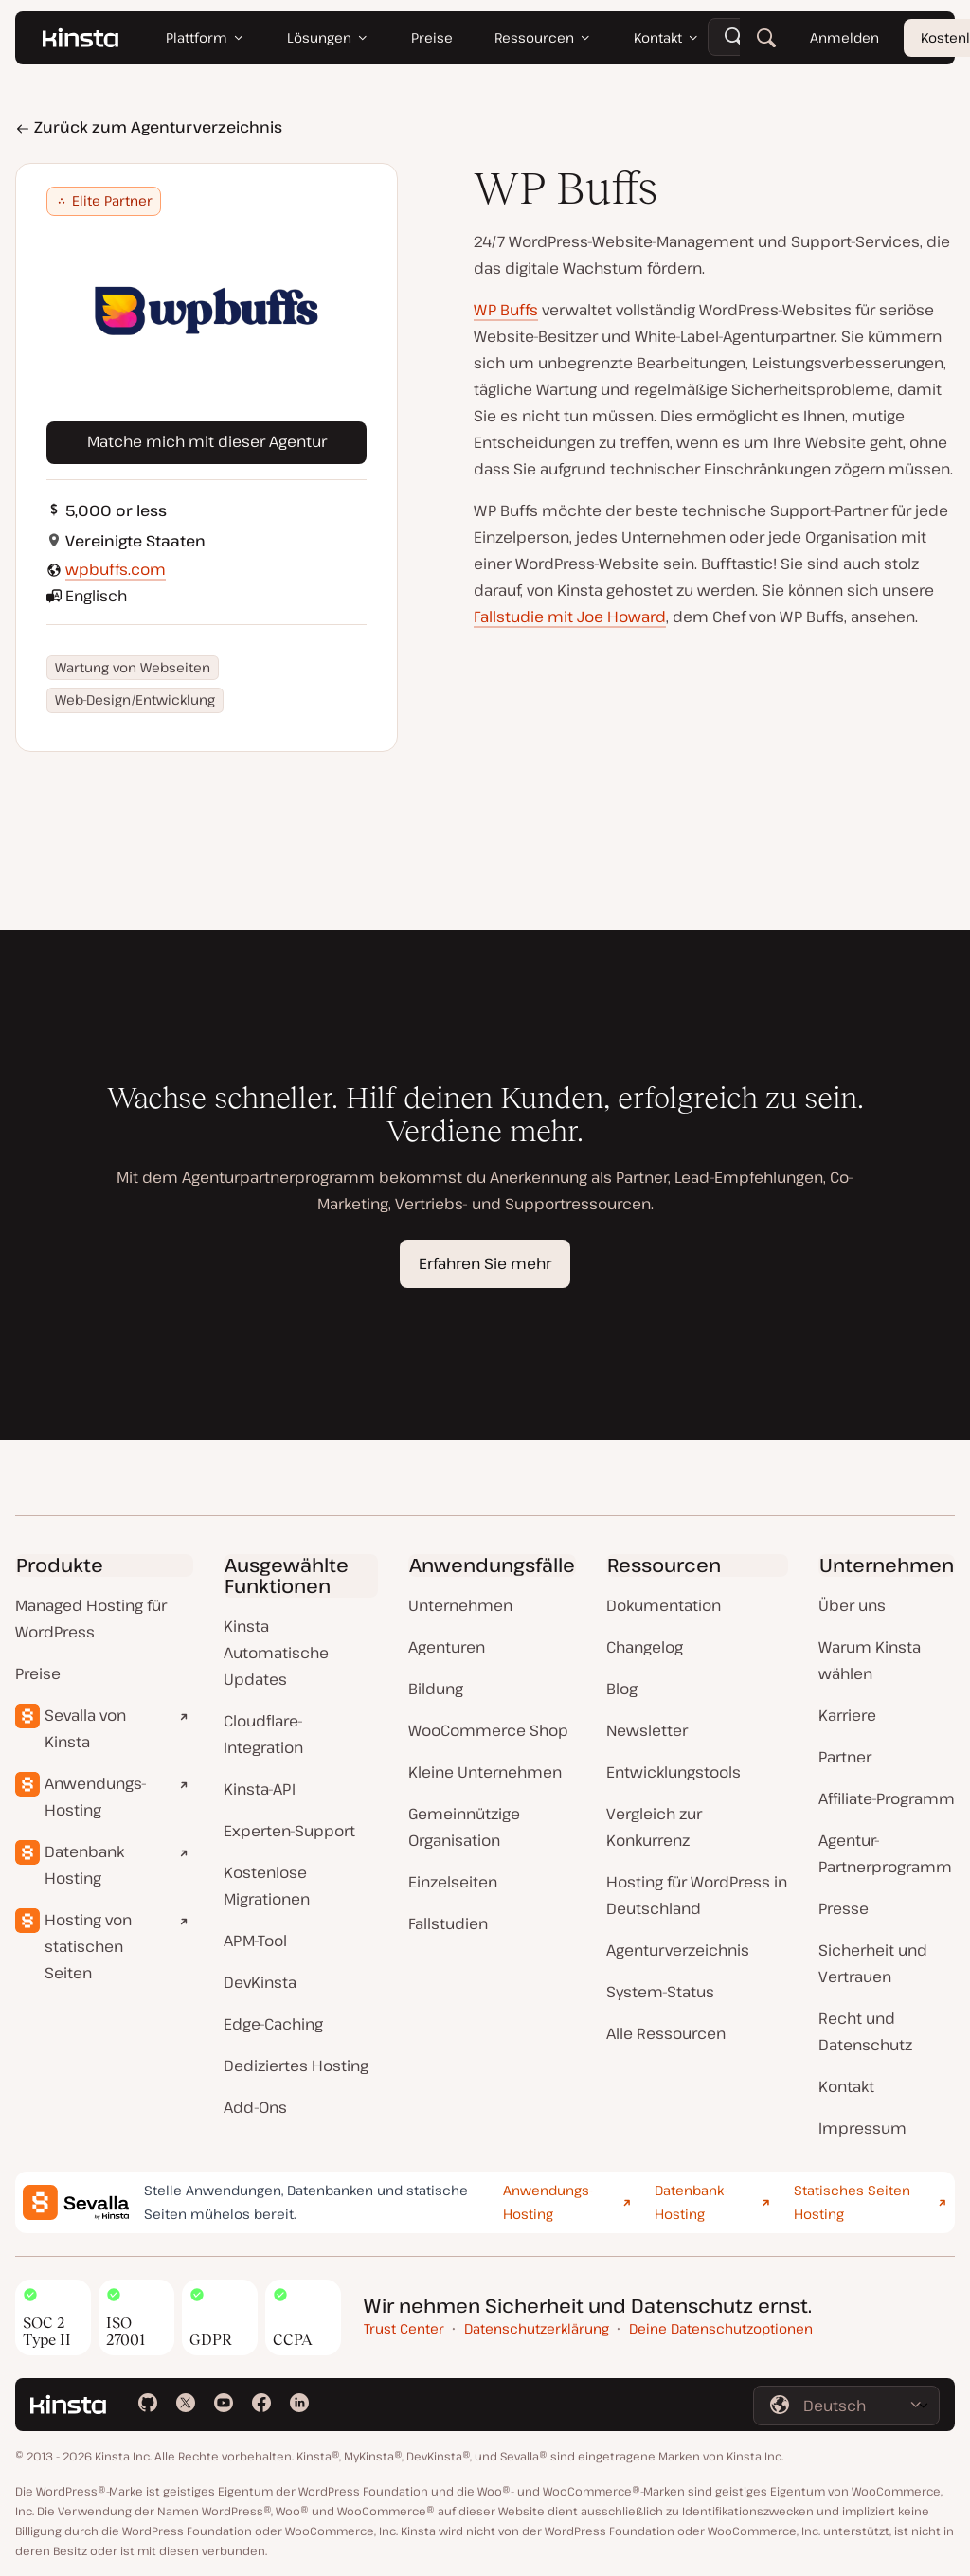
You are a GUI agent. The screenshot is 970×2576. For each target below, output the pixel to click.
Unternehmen (460, 1605)
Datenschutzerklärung (536, 2328)
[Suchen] (766, 38)
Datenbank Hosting (84, 1864)
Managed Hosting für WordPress (91, 1618)
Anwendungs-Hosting (96, 1796)
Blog (622, 1688)
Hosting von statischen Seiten (88, 1946)
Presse (843, 1908)
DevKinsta (260, 1982)
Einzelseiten (452, 1881)
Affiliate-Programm (886, 1798)
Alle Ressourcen (666, 2033)
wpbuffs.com (115, 569)
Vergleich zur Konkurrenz (654, 1827)
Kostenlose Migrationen (267, 1885)
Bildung (435, 1688)
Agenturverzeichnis (677, 1950)
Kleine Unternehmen (485, 1772)
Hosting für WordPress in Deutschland (696, 1895)
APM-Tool (255, 1940)
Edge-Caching (273, 2023)
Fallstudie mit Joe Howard (570, 616)
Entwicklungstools (673, 1772)
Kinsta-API (260, 1789)
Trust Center (404, 2328)
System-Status (660, 1991)
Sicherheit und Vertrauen (872, 1963)
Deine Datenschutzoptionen (721, 2328)
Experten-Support (289, 1830)
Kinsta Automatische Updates (276, 1653)
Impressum (862, 2128)
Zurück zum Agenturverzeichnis (148, 126)
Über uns (852, 1605)
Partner (844, 1756)
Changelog (644, 1647)
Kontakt (846, 2086)
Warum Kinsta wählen (869, 1660)
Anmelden (844, 37)
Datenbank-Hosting (691, 2202)
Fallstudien (448, 1923)
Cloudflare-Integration (263, 1734)
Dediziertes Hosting (296, 2065)
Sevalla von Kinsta (85, 1728)
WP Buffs (506, 309)
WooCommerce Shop (488, 1730)
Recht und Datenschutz (865, 2031)
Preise (38, 1673)
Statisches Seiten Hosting (852, 2202)
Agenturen (446, 1647)
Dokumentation (663, 1605)
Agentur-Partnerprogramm (885, 1853)
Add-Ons (255, 2107)
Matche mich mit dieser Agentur (207, 441)
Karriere (847, 1715)
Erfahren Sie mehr (485, 1263)
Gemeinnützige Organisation (464, 1827)
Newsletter (647, 1730)
